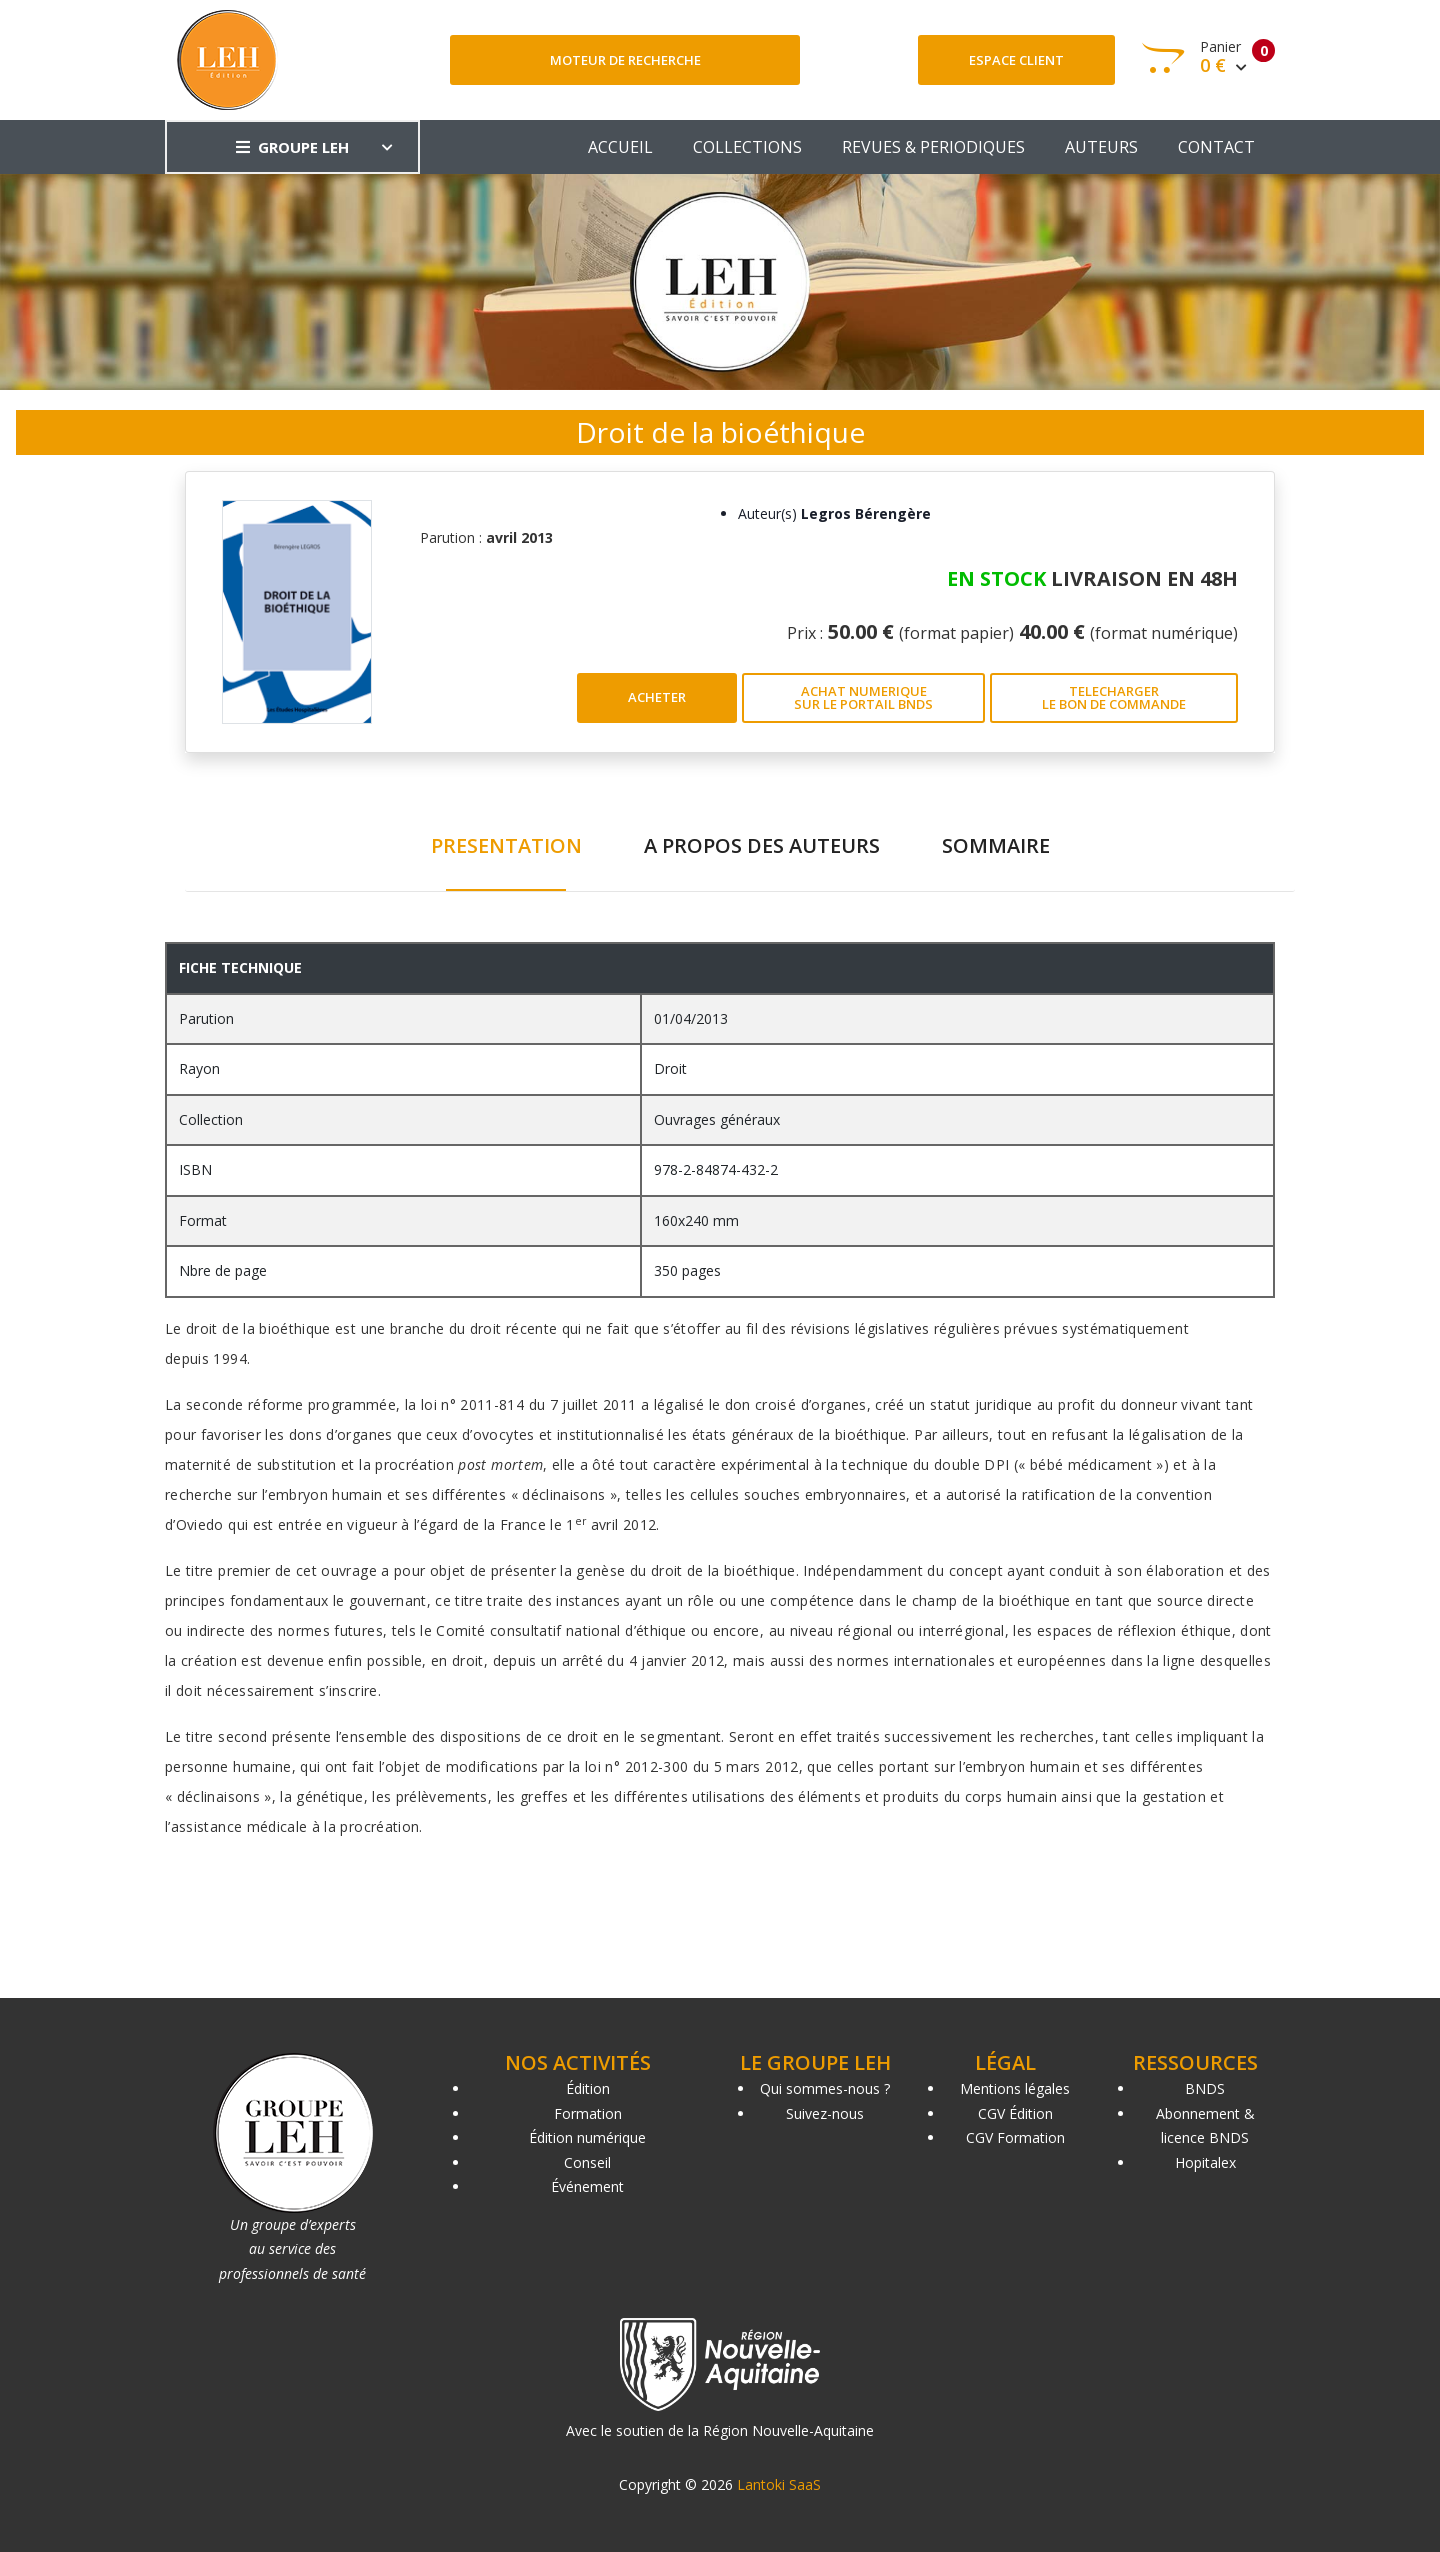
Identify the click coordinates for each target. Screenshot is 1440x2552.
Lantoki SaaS (779, 2484)
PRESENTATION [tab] (506, 845)
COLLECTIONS (747, 147)
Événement (587, 2186)
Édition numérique (587, 2137)
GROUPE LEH (292, 147)
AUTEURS (1101, 147)
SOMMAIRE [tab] (996, 845)
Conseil (587, 2162)
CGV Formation (1015, 2137)
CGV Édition (1015, 2113)
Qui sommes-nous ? (825, 2088)
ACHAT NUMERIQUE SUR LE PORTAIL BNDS (863, 697)
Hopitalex (1205, 2162)
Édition (588, 2088)
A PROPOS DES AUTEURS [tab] (762, 845)
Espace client (1016, 60)
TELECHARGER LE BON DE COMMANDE (1114, 697)
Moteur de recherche (625, 60)
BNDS (1205, 2088)
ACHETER (657, 697)
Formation (588, 2113)
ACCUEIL (620, 147)
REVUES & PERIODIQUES (933, 147)
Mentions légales (1015, 2088)
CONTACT (1216, 147)
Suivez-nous (825, 2113)
